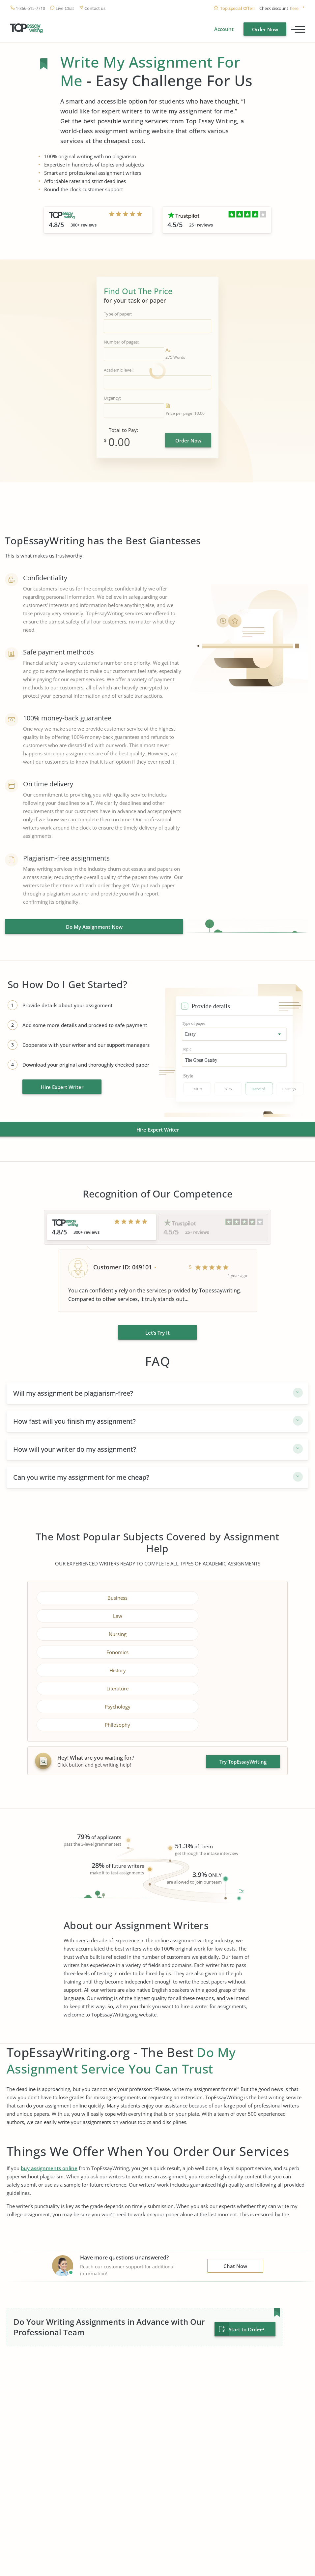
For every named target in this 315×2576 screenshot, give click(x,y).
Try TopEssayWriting (243, 1687)
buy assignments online (49, 2093)
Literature (219, 1632)
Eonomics (219, 1614)
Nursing (96, 1614)
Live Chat (65, 8)
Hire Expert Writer (62, 1087)
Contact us (94, 8)
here (294, 8)
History (96, 1632)
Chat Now (235, 2191)
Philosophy (218, 1650)
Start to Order (245, 2255)
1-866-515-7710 (30, 8)
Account (224, 29)
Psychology (96, 1650)
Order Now (265, 29)
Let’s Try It (157, 1330)
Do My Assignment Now (94, 927)
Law (218, 1595)
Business (96, 1595)
